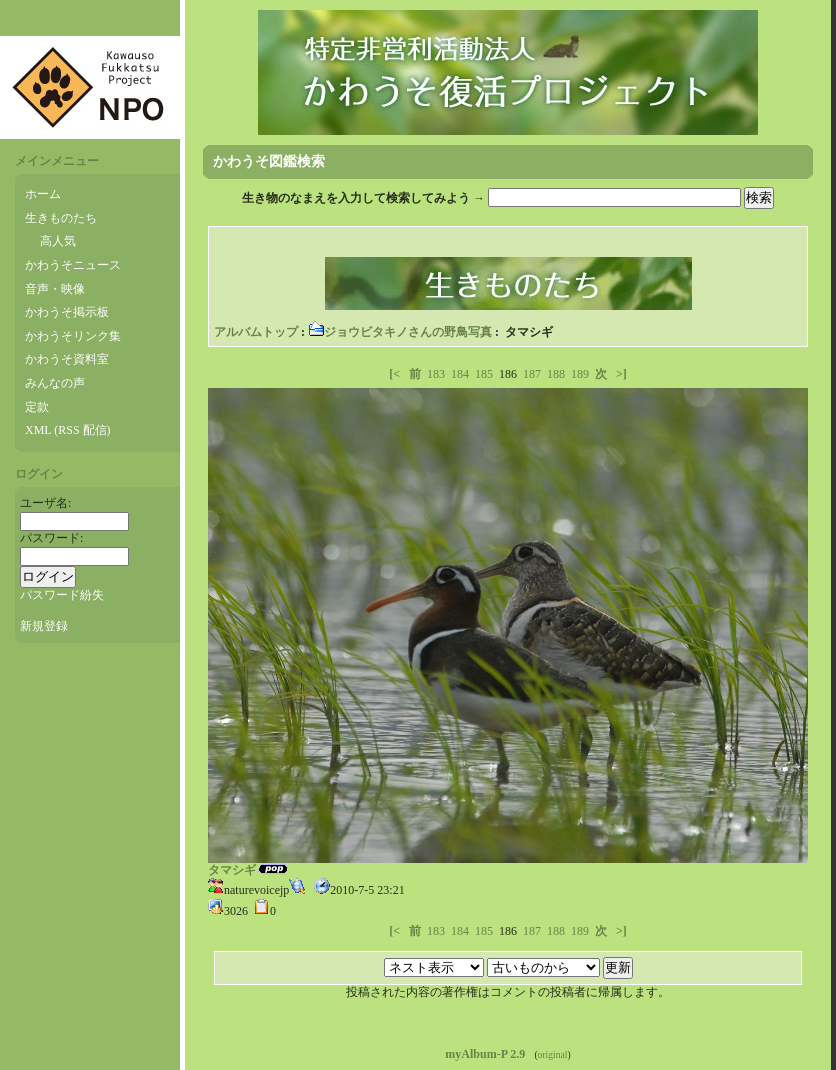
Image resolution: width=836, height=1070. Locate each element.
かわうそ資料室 (67, 359)
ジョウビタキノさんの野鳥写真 (400, 332)
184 (460, 374)
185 (484, 374)
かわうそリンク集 (73, 336)
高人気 (58, 241)
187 (532, 374)
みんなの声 (55, 383)
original (553, 1054)
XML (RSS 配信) (68, 430)
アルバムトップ (256, 332)
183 (436, 374)
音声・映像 (55, 289)
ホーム (43, 194)
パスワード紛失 (62, 595)
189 (580, 374)
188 (556, 374)
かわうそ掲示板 (67, 312)
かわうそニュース (73, 265)
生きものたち (61, 218)
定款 (37, 407)
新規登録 (44, 626)
